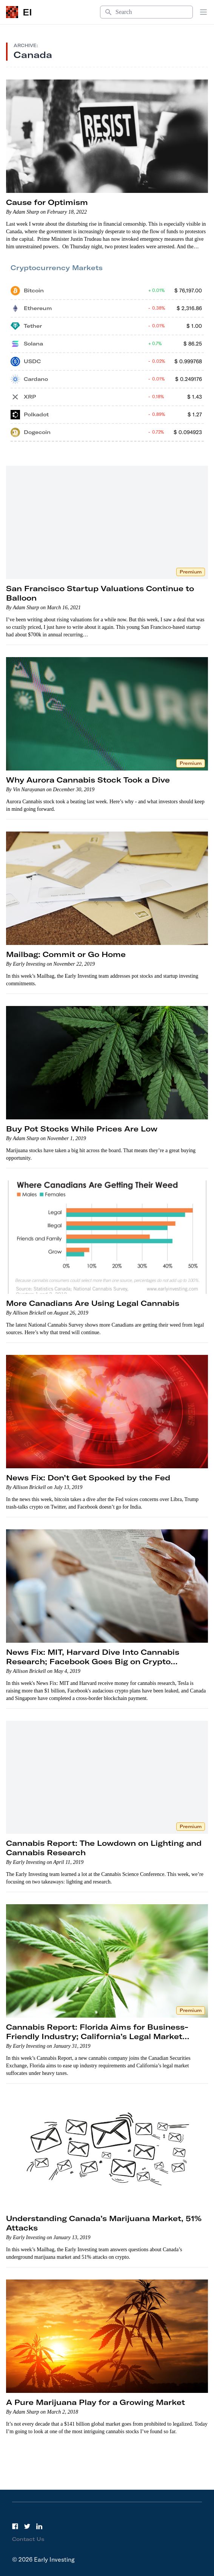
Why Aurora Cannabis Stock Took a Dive (88, 779)
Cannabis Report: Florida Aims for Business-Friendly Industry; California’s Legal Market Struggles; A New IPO (97, 2036)
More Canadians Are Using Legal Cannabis (92, 1303)
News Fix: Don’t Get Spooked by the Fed (88, 1477)
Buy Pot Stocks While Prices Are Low (81, 1128)
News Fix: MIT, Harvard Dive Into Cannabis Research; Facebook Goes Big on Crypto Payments (92, 1661)
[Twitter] (27, 2526)
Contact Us (28, 2539)
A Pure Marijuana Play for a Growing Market (95, 2402)
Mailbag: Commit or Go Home (66, 954)
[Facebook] (15, 2526)
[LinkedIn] (39, 2526)
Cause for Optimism (47, 202)
